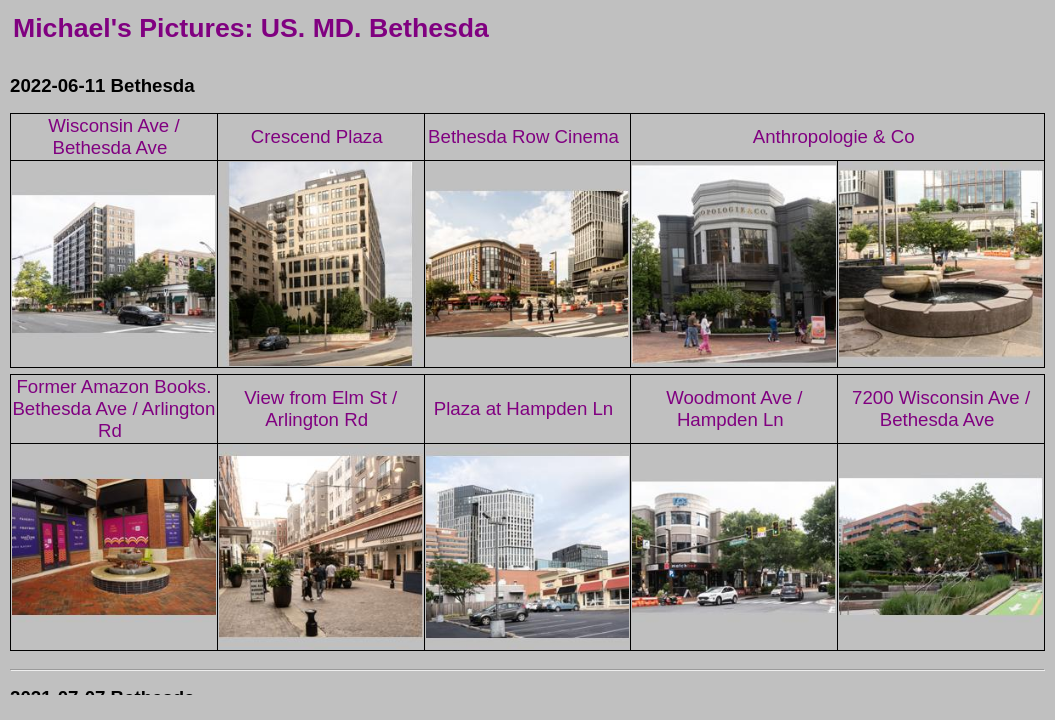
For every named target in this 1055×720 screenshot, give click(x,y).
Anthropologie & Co (834, 136)
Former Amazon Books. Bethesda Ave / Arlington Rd (113, 408)
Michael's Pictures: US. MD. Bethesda (251, 28)
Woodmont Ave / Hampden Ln (734, 408)
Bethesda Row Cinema (523, 136)
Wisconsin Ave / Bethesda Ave (113, 136)
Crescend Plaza (317, 136)
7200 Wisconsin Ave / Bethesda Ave (941, 408)
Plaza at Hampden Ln (523, 408)
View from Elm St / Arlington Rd (320, 408)
